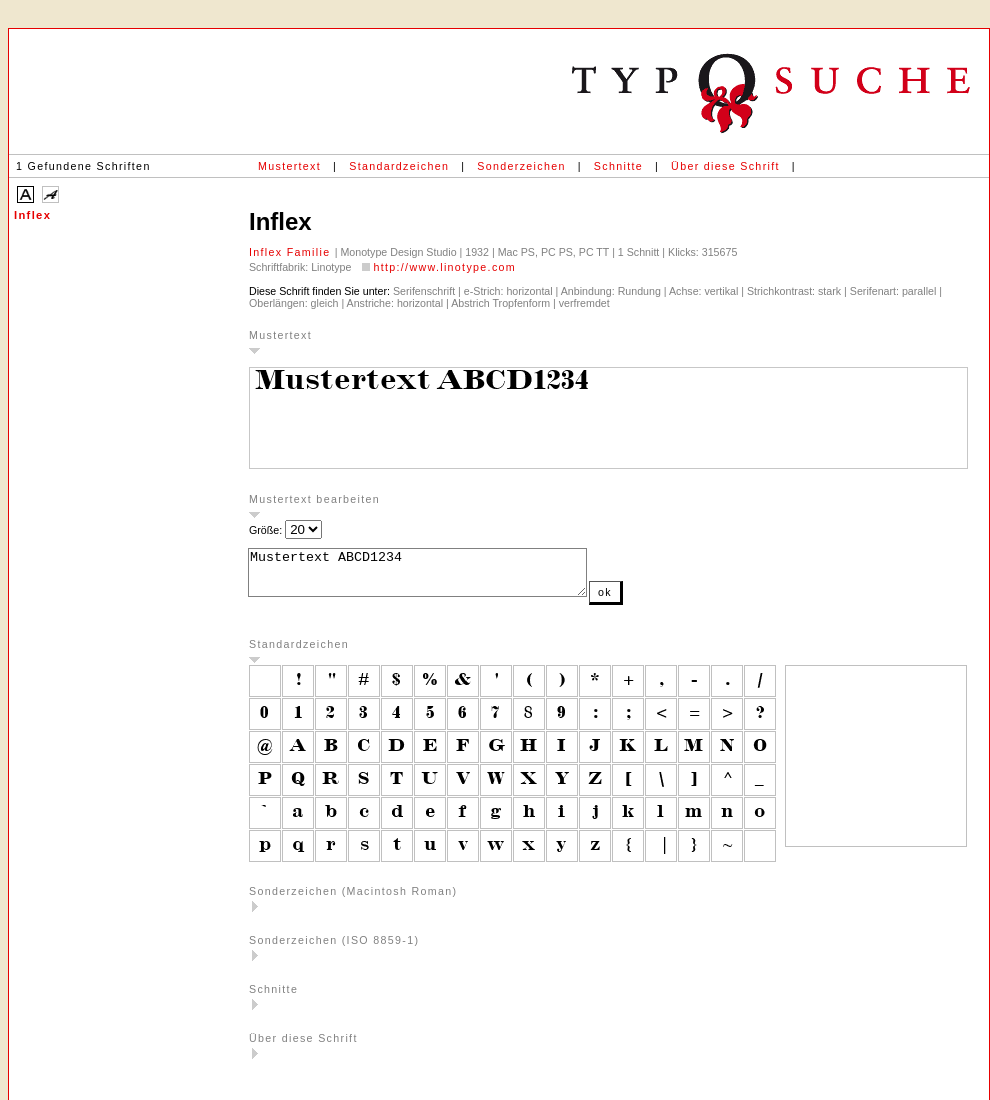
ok (645, 601)
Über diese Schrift (725, 166)
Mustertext (289, 166)
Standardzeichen (399, 166)
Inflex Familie (292, 252)
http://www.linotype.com (444, 267)
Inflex (32, 215)
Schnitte (618, 166)
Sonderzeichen (521, 166)
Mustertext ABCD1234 (437, 577)
